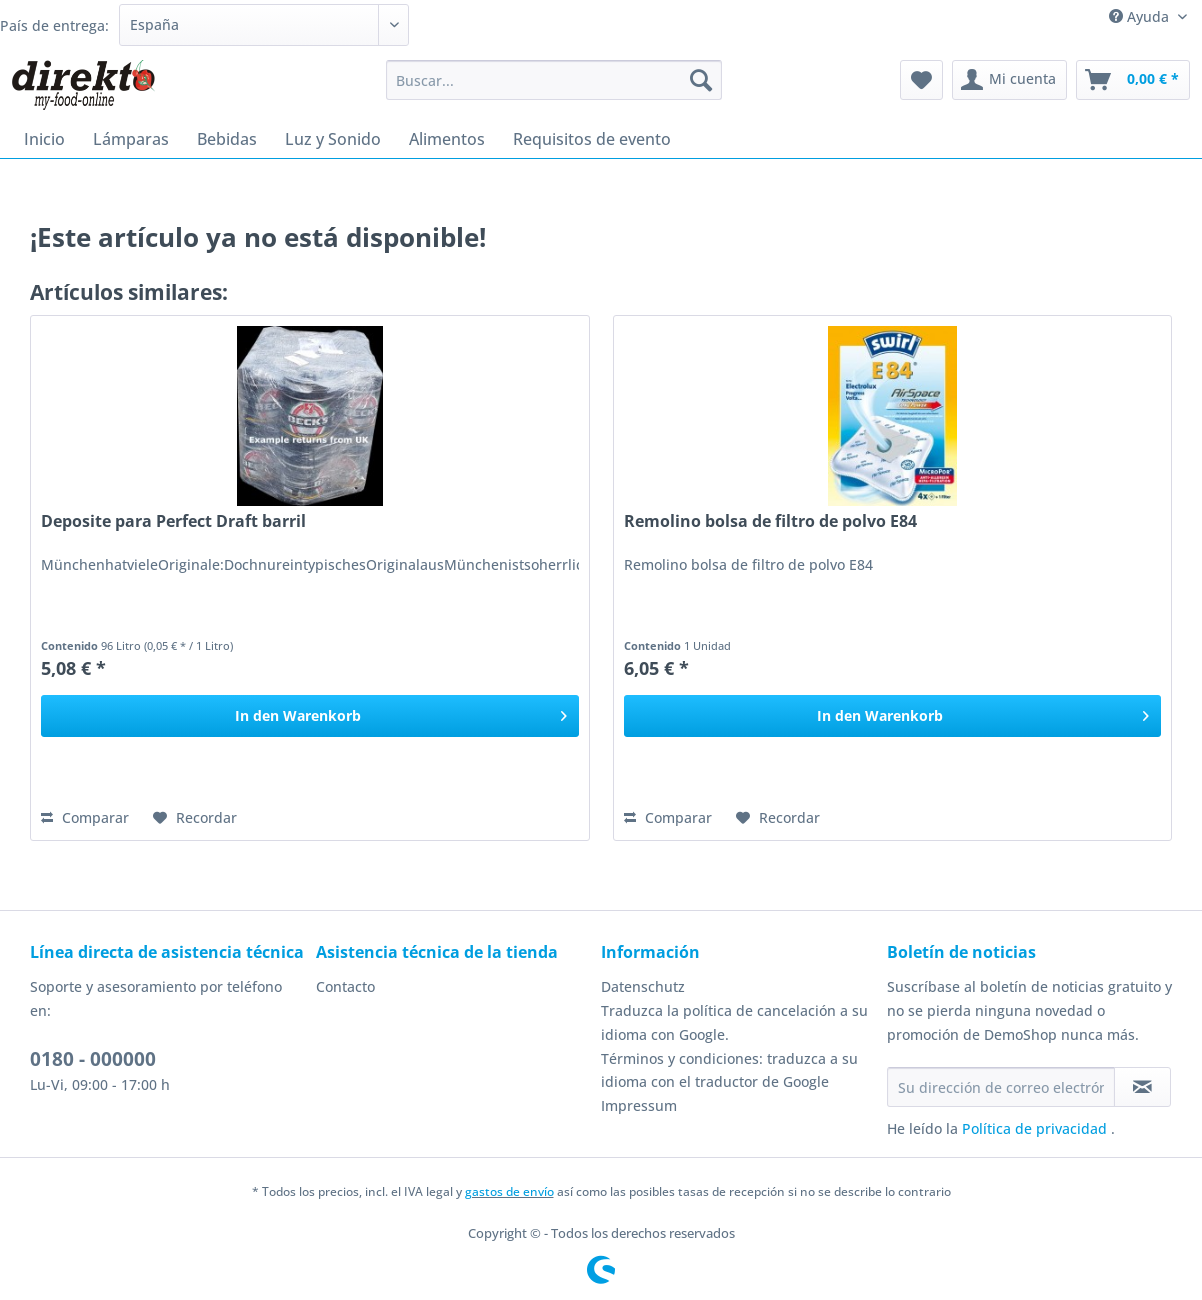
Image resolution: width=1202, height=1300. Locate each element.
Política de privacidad (1036, 1128)
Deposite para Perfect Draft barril (173, 521)
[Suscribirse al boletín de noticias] (1142, 1087)
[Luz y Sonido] (333, 139)
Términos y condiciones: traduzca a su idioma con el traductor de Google (729, 1070)
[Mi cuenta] (1009, 80)
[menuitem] (554, 89)
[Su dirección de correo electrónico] (1001, 1087)
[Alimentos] (447, 139)
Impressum (639, 1105)
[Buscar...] (554, 80)
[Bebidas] (227, 139)
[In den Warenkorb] (309, 716)
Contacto (345, 986)
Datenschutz (643, 986)
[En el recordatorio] (195, 818)
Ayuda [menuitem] (1141, 16)
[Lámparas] (131, 139)
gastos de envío (509, 1191)
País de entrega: (54, 25)
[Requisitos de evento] (592, 139)
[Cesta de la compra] (1133, 80)
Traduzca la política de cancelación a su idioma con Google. (734, 1022)
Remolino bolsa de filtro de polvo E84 (770, 521)
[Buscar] (701, 80)
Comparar (85, 817)
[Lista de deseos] (921, 80)
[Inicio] (44, 139)
